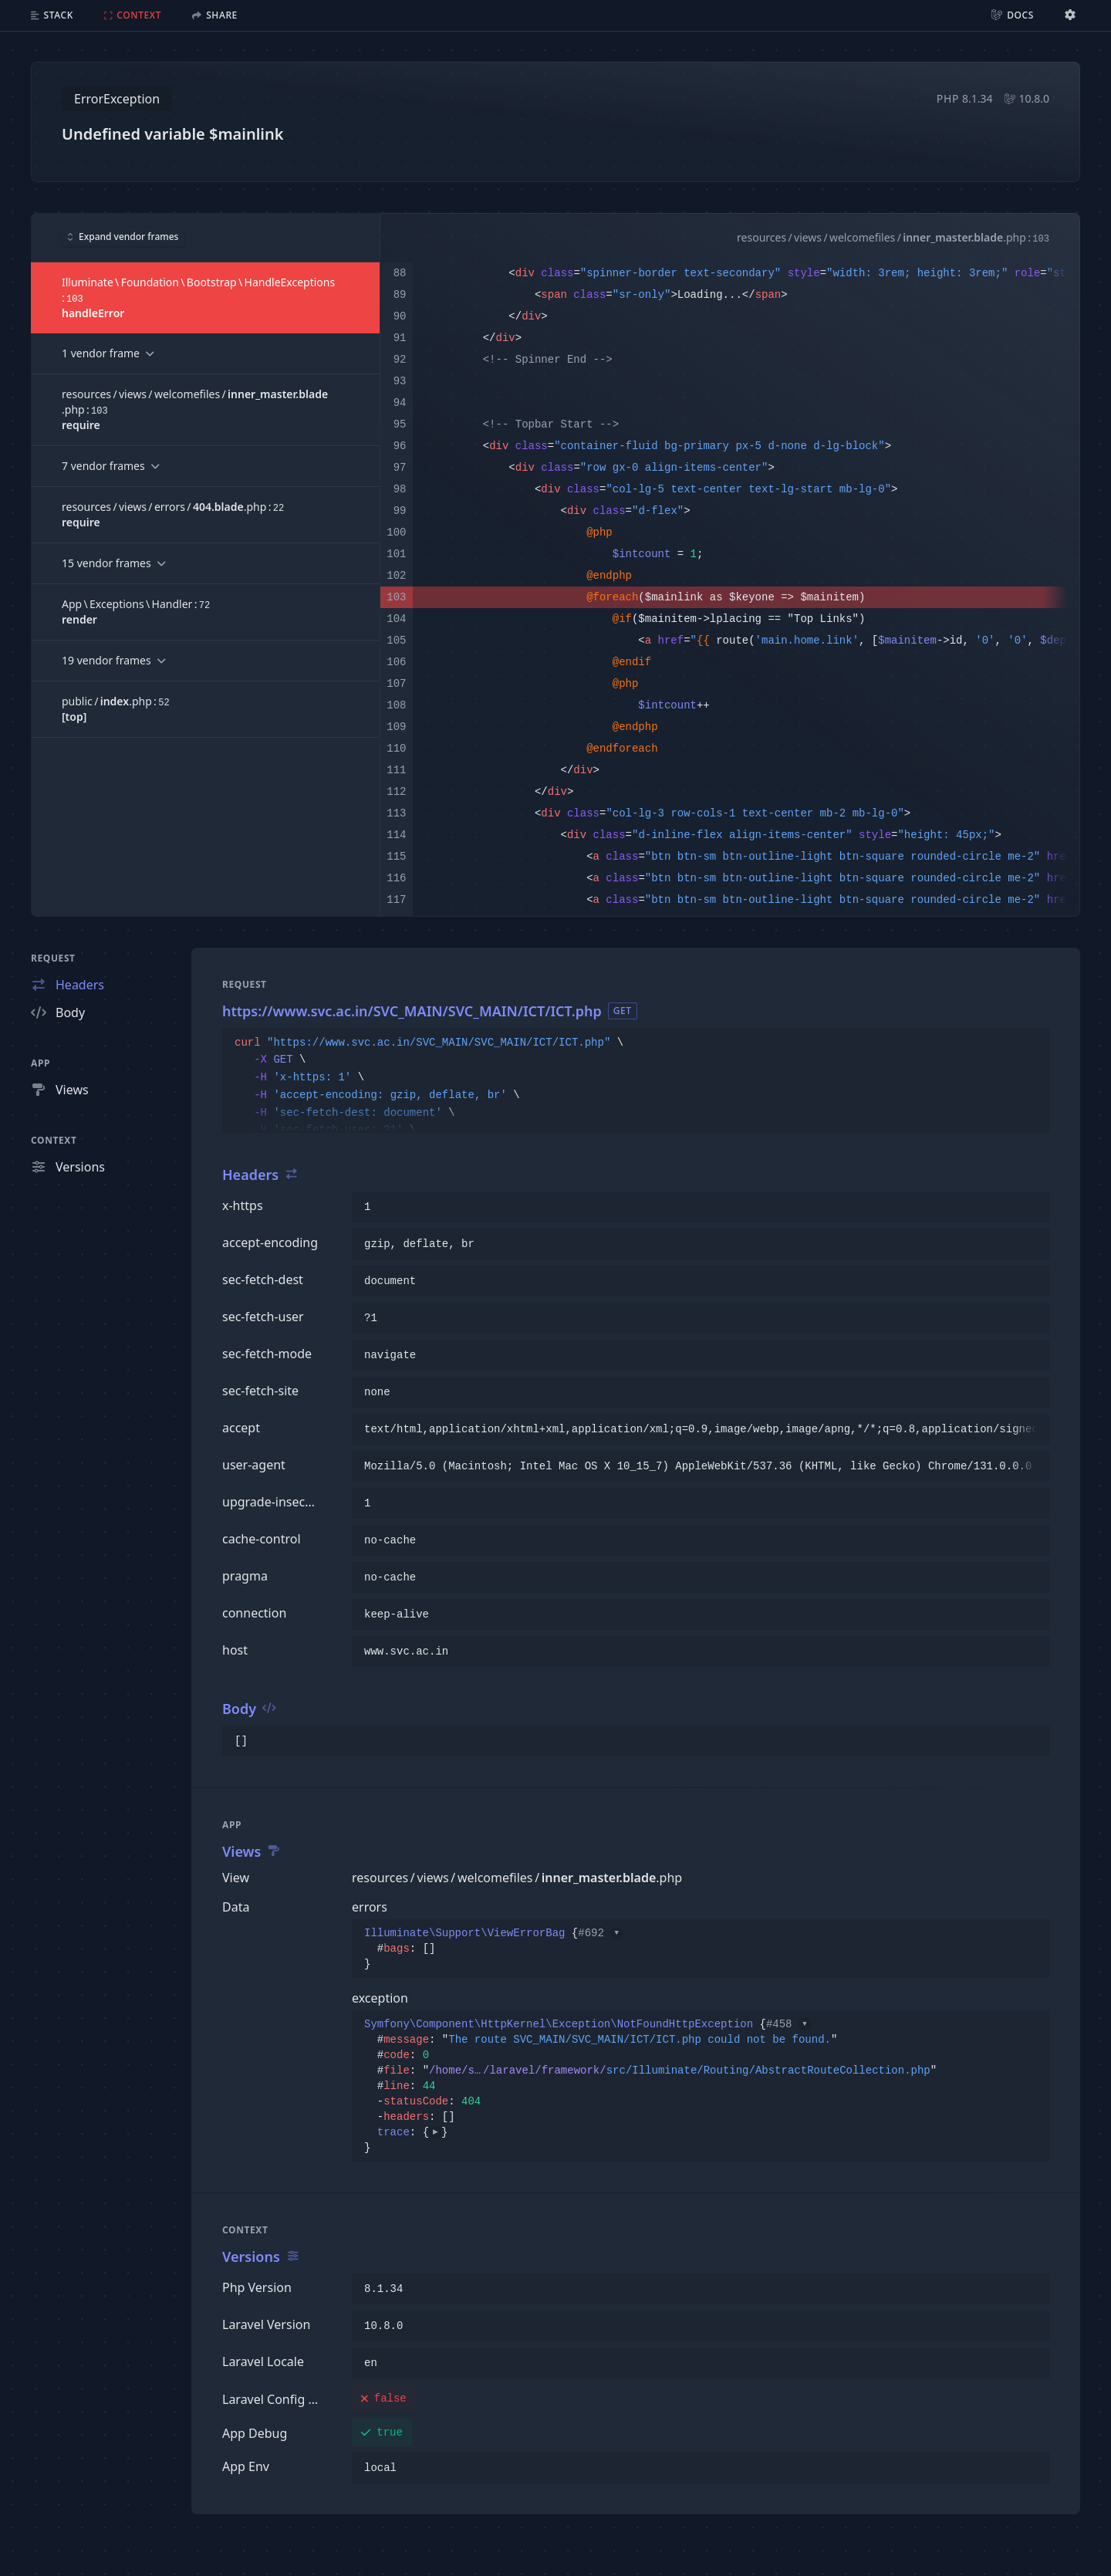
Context (54, 1140)
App (40, 1063)
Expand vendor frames (123, 236)
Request (53, 958)
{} (493, 1948)
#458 (788, 2024)
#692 (600, 1933)
